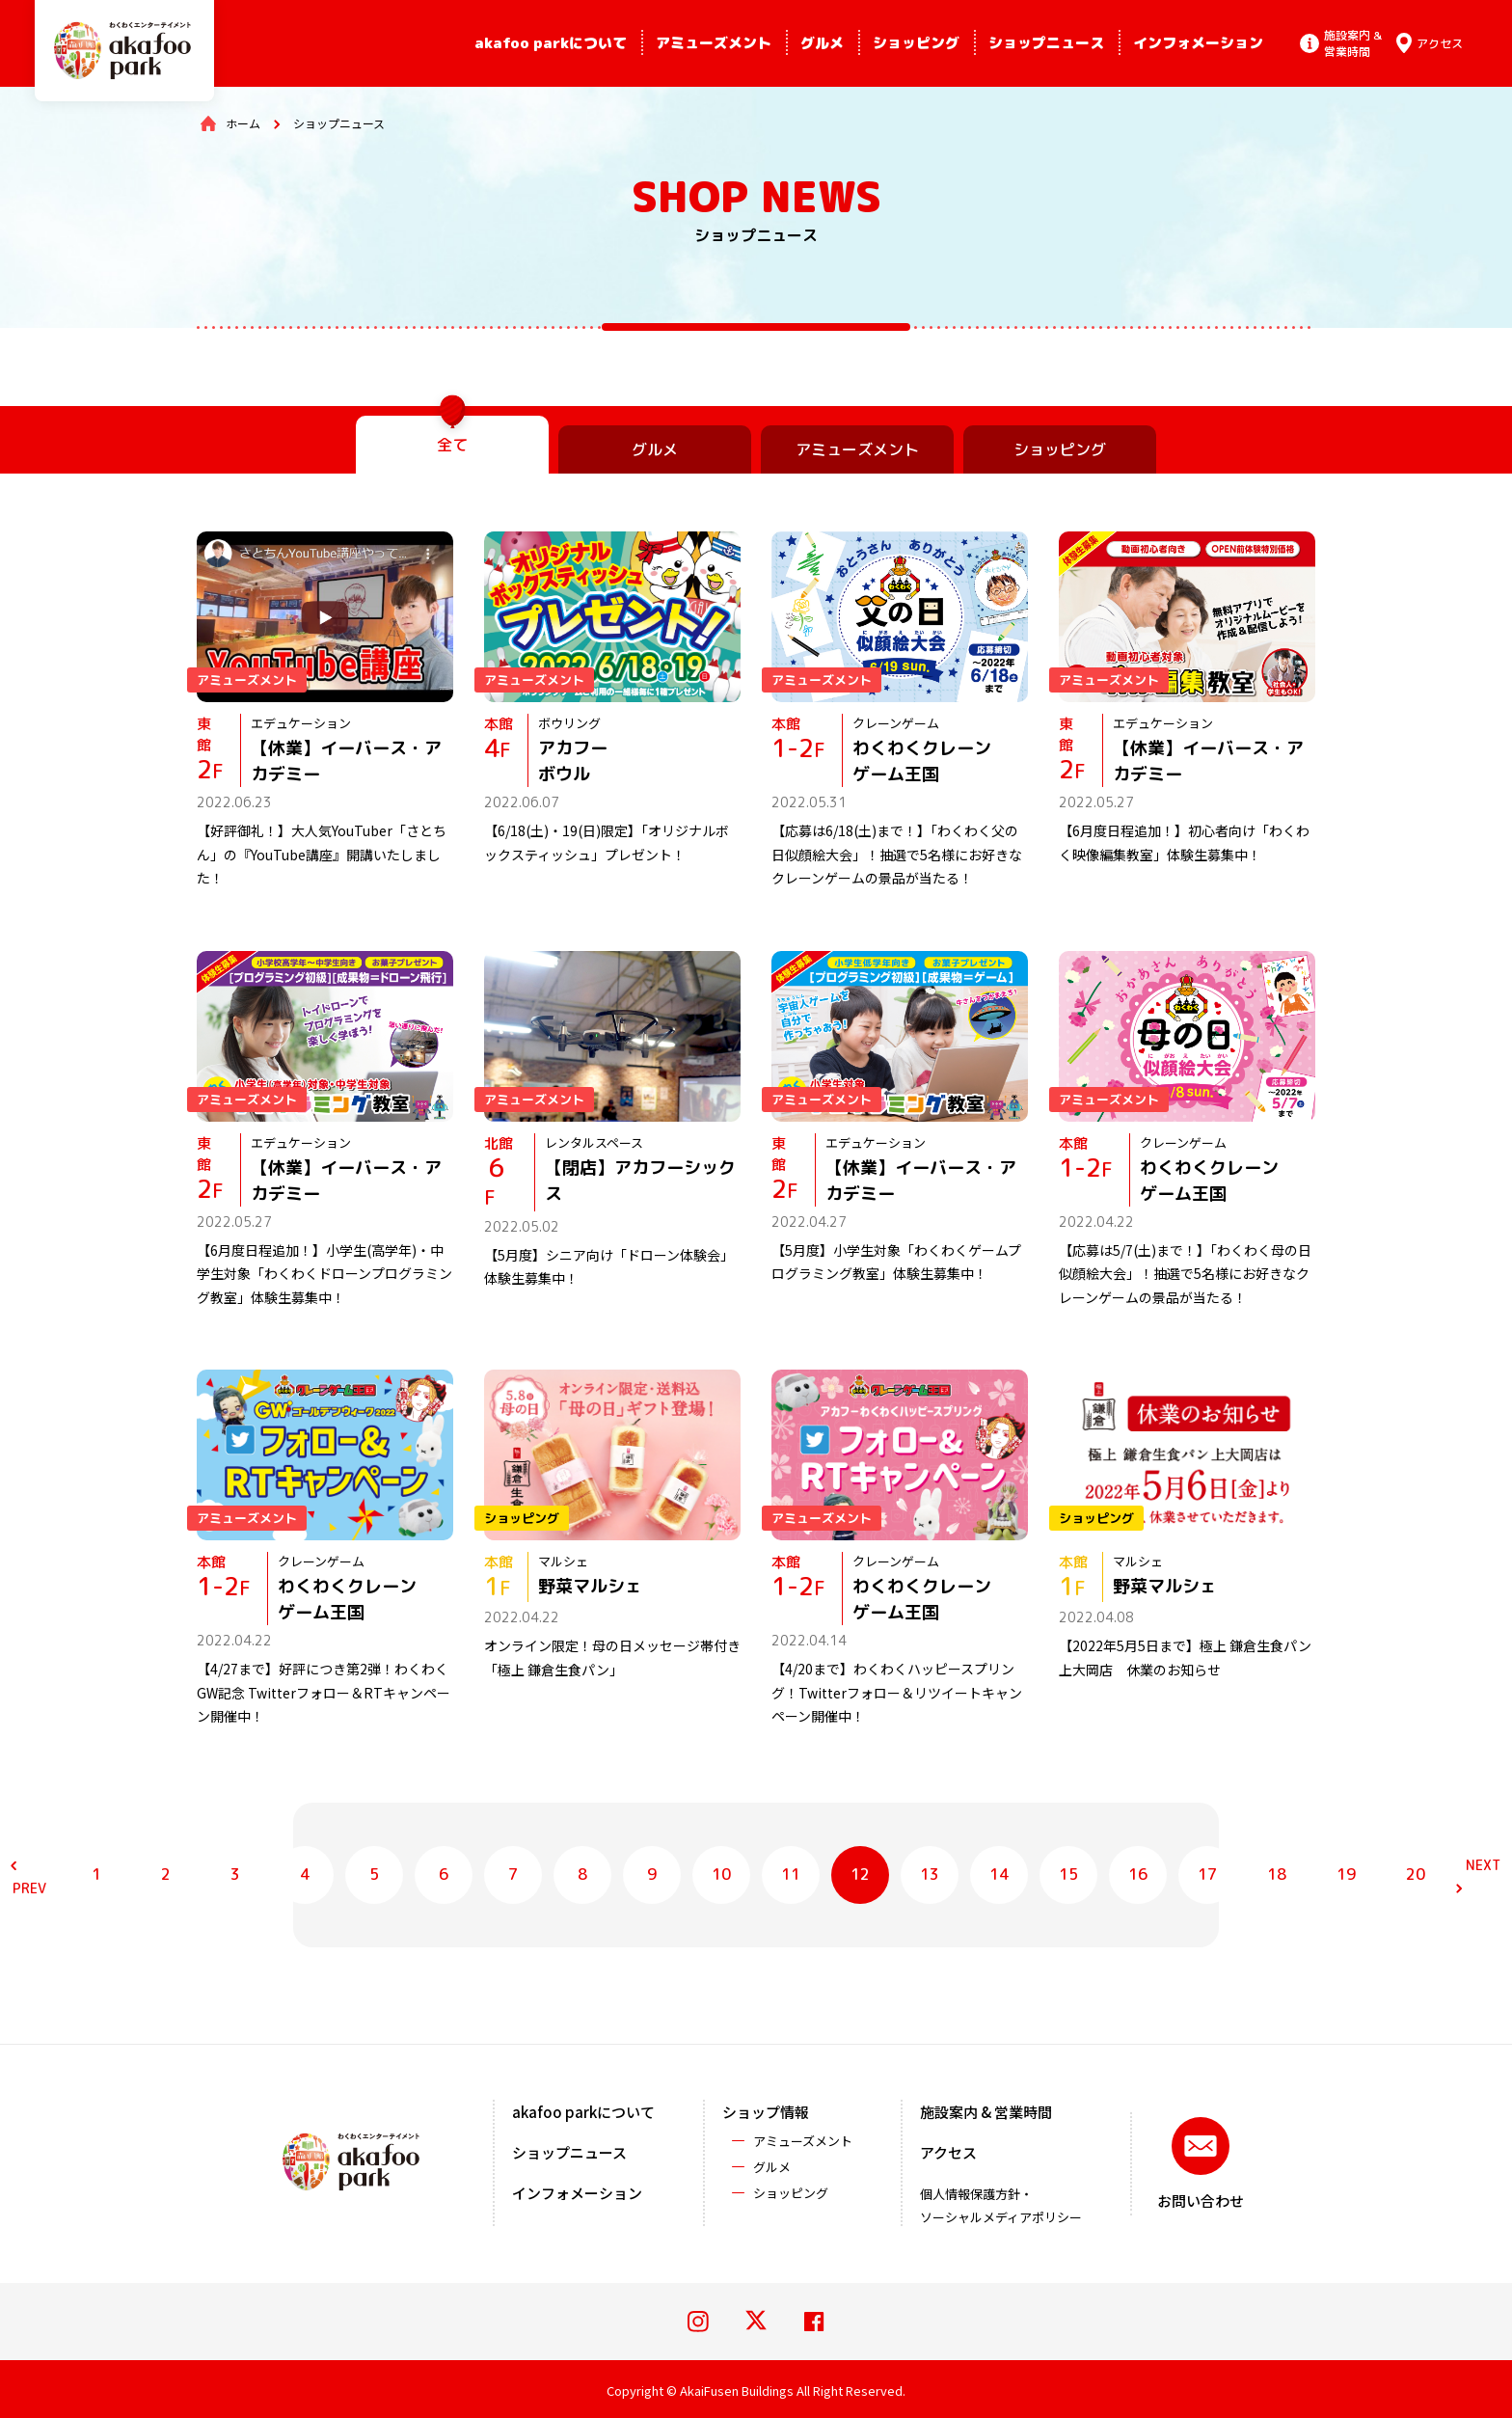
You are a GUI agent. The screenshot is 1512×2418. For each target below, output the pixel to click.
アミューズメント (713, 43)
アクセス (948, 2152)
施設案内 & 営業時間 (986, 2112)
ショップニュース (1046, 43)
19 (1346, 1874)
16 (1138, 1874)
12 (860, 1874)
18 (1276, 1874)
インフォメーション (1198, 43)
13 (929, 1874)
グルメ (822, 43)
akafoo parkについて (550, 43)
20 (1415, 1874)
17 (1207, 1874)
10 (721, 1874)
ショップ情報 (765, 2112)
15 (1068, 1874)
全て (452, 444)
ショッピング (916, 43)
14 (999, 1874)
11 (790, 1874)
